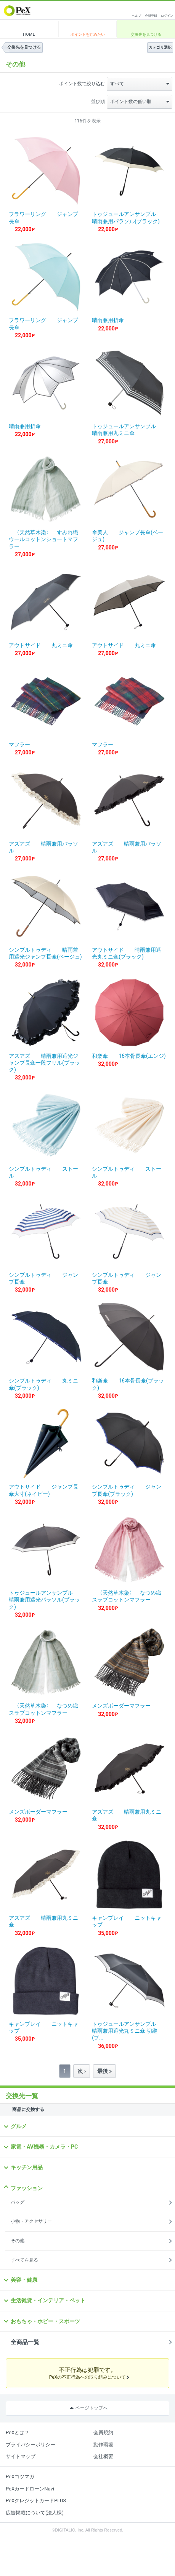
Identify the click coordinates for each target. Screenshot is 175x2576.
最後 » (104, 2071)
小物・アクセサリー (31, 2221)
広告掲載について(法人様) (35, 2513)
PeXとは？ (17, 2432)
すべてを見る (24, 2260)
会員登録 (151, 15)
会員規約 (103, 2432)
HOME (29, 34)
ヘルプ (136, 15)
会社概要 (103, 2456)
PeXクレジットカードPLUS (36, 2500)
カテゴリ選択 (160, 47)
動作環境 (103, 2444)
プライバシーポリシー (30, 2444)
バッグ (17, 2202)
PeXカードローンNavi (30, 2489)
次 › (81, 2071)
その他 (17, 2240)
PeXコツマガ (20, 2476)
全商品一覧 (25, 2342)
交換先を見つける (146, 34)
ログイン (167, 15)
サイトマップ (20, 2456)
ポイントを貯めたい (88, 34)
